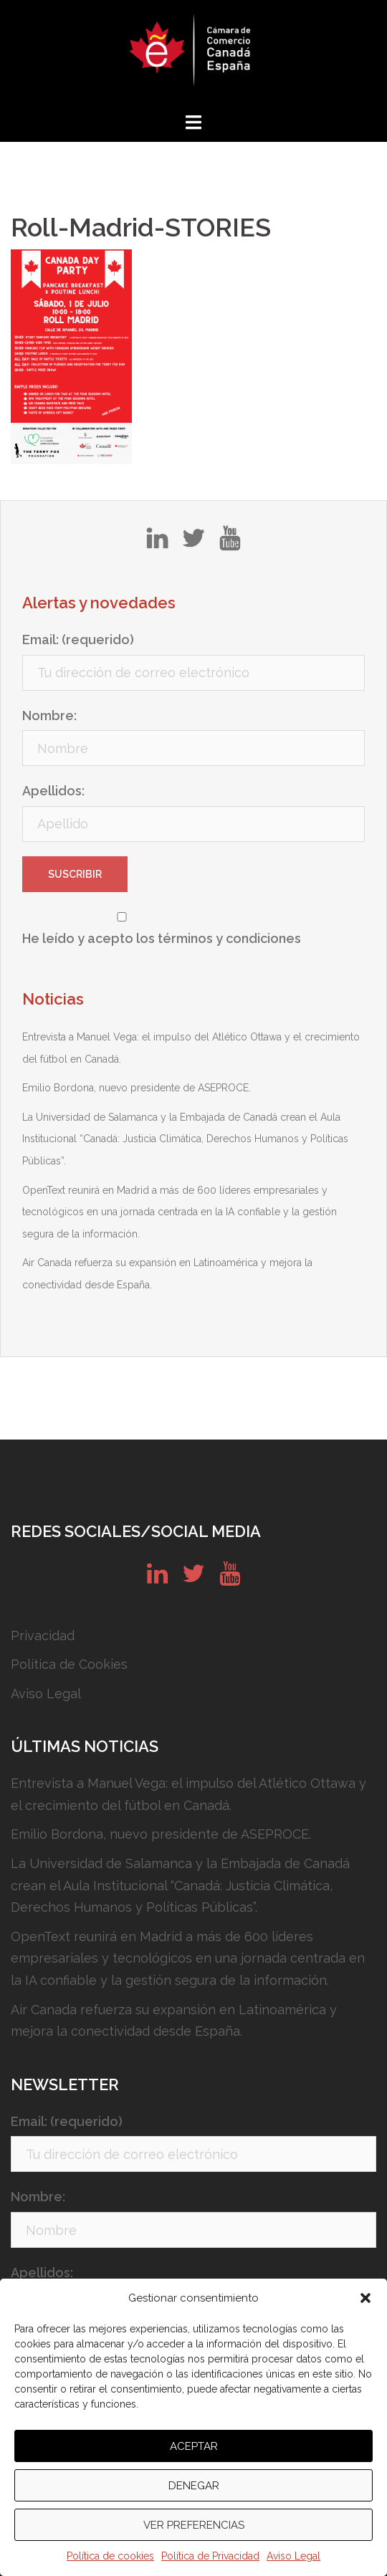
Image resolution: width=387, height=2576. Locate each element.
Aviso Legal (293, 2556)
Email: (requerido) (78, 639)
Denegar (193, 2485)
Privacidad (43, 1635)
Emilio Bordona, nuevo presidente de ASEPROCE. (136, 1087)
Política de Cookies (69, 1664)
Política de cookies (110, 2556)
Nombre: (49, 715)
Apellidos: (53, 790)
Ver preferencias (193, 2525)
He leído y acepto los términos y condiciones (161, 938)
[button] (365, 2298)
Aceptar (194, 2446)
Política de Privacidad (210, 2556)
